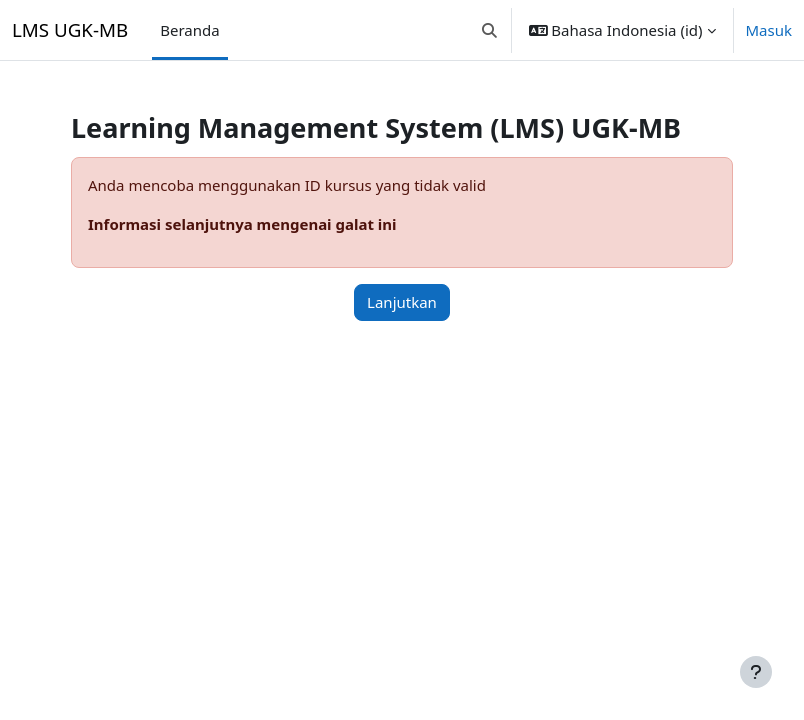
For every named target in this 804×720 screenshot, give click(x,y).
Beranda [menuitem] (189, 30)
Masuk (769, 30)
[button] (489, 30)
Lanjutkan (402, 302)
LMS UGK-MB (70, 29)
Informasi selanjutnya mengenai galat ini (242, 224)
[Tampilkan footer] (756, 672)
